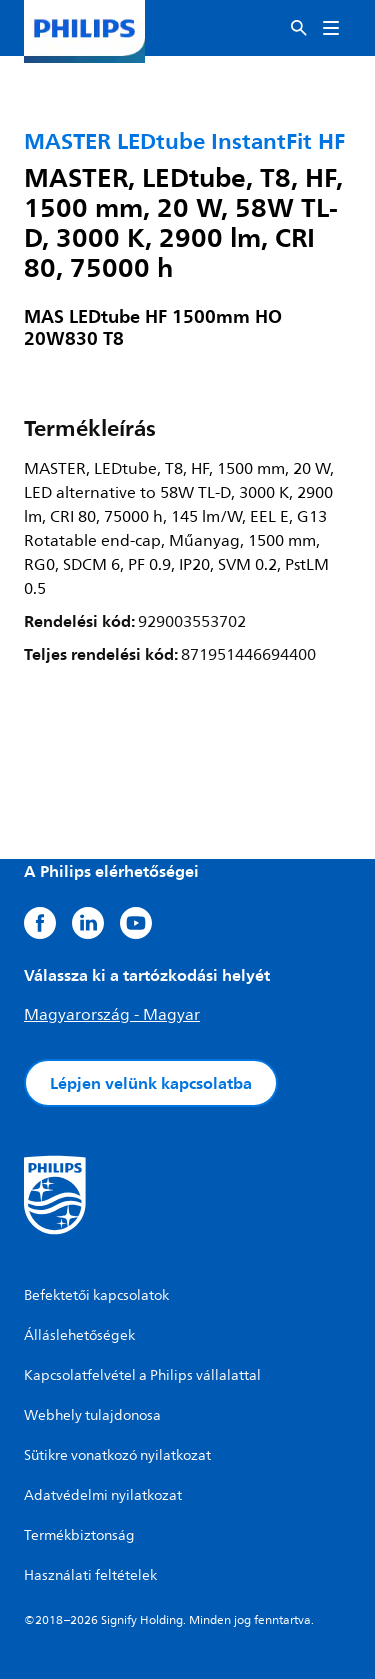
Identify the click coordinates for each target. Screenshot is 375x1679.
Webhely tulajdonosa (92, 1415)
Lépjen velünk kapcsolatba (151, 1083)
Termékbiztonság (79, 1535)
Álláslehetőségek (79, 1335)
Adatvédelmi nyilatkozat (103, 1495)
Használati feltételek (90, 1575)
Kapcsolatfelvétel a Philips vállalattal (142, 1375)
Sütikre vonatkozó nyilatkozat (117, 1455)
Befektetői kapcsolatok (96, 1295)
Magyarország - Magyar (112, 1015)
